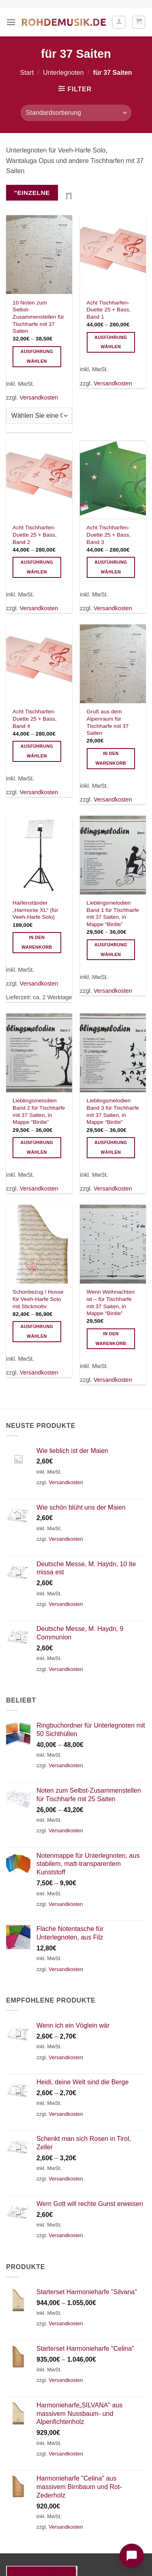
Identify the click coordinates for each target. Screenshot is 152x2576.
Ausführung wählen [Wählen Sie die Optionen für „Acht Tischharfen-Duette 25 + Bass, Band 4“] (37, 751)
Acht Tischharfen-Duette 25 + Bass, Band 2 (34, 535)
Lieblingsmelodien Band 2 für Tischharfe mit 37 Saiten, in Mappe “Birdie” (39, 1111)
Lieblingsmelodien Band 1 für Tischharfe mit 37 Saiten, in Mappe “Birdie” (113, 913)
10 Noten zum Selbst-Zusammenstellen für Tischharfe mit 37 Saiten (38, 317)
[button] (11, 22)
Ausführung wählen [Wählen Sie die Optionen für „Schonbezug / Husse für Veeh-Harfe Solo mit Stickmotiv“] (37, 1331)
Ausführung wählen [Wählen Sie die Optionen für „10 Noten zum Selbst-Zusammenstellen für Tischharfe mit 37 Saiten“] (37, 356)
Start (27, 72)
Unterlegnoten (63, 72)
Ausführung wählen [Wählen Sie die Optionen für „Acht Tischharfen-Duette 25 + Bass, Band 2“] (37, 567)
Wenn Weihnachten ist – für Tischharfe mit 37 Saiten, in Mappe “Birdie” (111, 1302)
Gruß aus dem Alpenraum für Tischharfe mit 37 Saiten (108, 722)
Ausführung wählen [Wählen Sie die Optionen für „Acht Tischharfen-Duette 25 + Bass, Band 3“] (110, 567)
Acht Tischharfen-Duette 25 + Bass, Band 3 (109, 535)
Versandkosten (38, 397)
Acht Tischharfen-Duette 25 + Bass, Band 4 (34, 719)
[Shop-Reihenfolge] (76, 113)
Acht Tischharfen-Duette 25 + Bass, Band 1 (109, 310)
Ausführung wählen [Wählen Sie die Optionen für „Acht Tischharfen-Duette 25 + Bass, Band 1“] (110, 342)
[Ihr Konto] (118, 22)
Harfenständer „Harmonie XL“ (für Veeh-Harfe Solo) (35, 910)
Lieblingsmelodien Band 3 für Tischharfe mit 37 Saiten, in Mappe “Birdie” (113, 1111)
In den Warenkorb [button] (111, 758)
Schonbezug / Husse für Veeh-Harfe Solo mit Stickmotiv (38, 1299)
